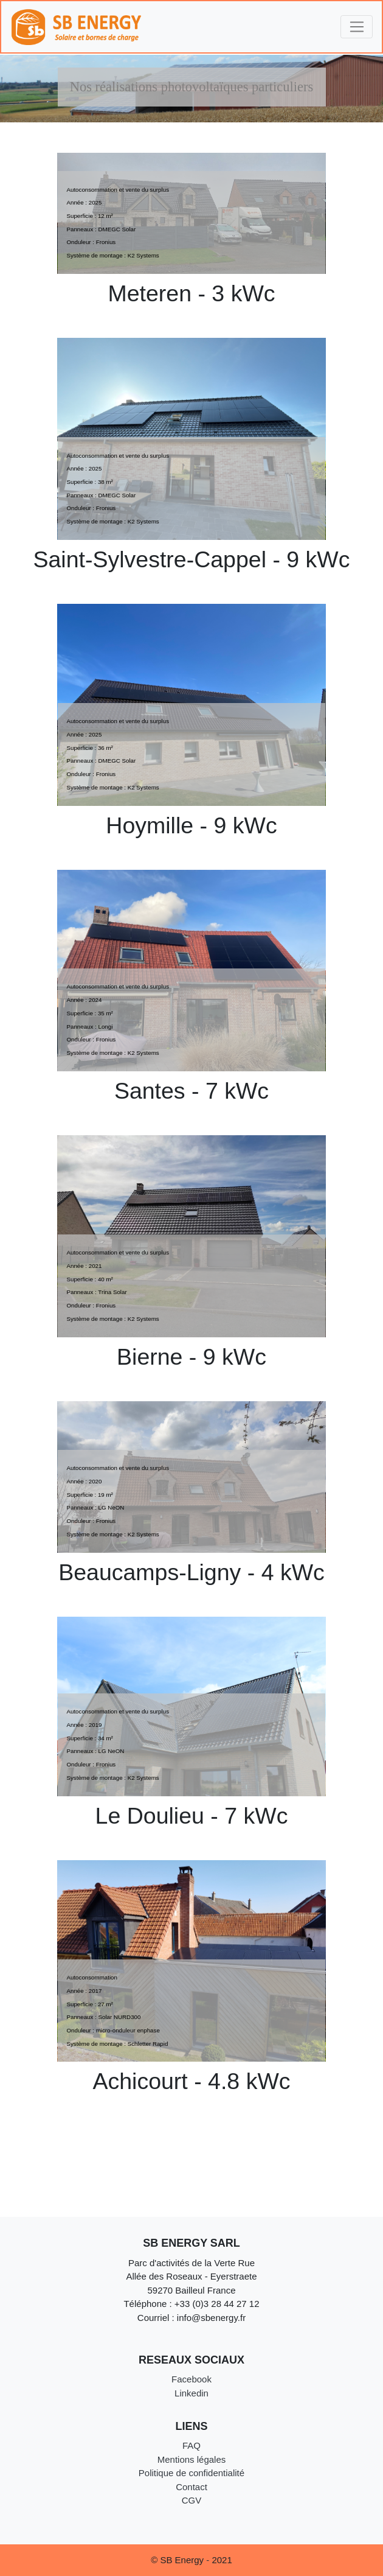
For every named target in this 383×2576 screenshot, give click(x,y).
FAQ (191, 2445)
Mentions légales (191, 2459)
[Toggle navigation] (356, 26)
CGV (192, 2500)
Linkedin (191, 2393)
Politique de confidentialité (191, 2473)
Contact (191, 2487)
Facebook (191, 2379)
